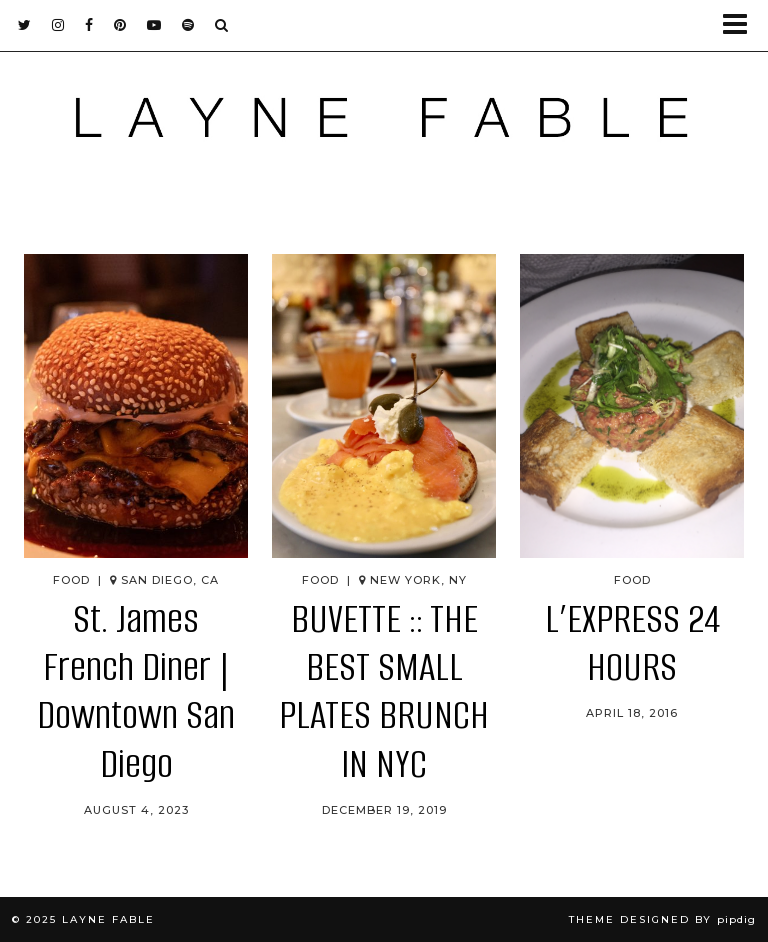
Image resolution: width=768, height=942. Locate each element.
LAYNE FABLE (108, 919)
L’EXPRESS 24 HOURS (632, 643)
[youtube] (154, 25)
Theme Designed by (662, 919)
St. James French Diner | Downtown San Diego (136, 692)
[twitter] (25, 25)
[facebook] (89, 25)
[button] (741, 25)
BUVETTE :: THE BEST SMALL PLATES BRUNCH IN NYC (384, 692)
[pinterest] (120, 25)
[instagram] (58, 25)
